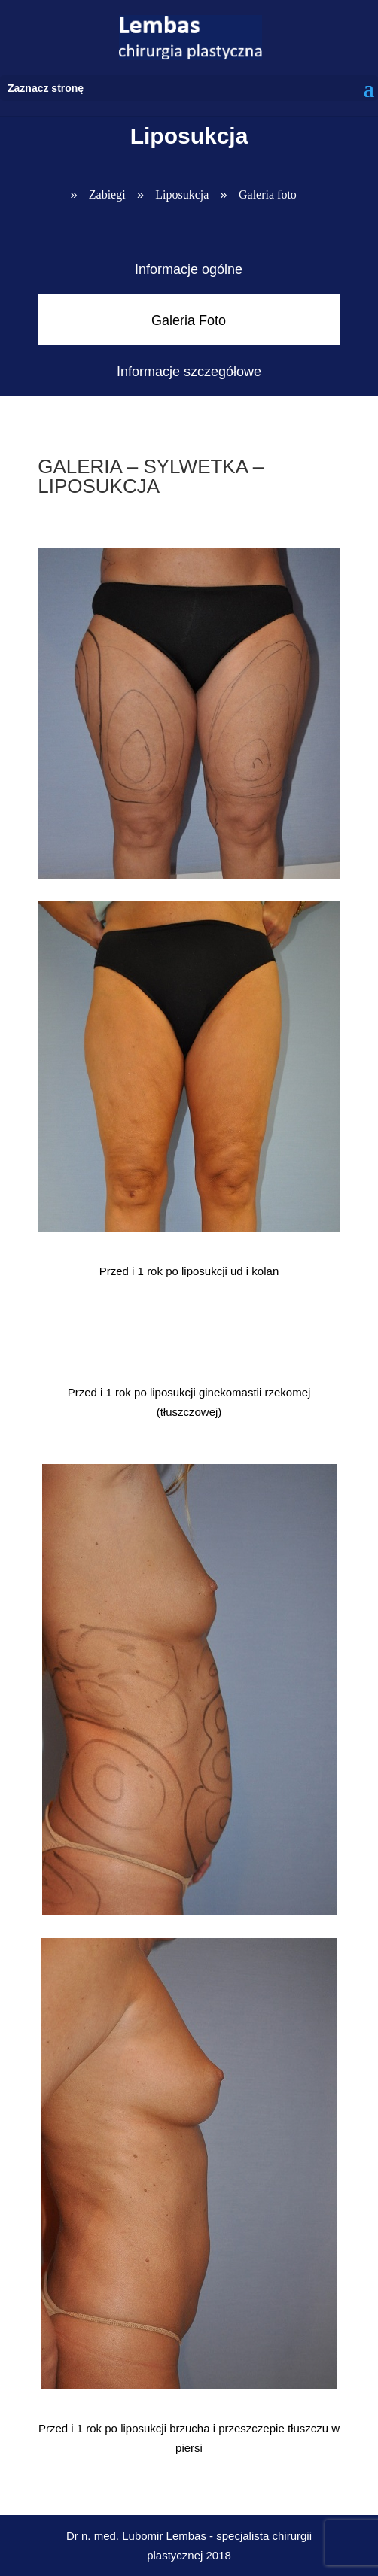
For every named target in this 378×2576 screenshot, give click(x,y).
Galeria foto (268, 194)
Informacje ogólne (188, 269)
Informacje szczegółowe (189, 371)
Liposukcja (182, 194)
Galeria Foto (188, 320)
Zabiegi (107, 194)
